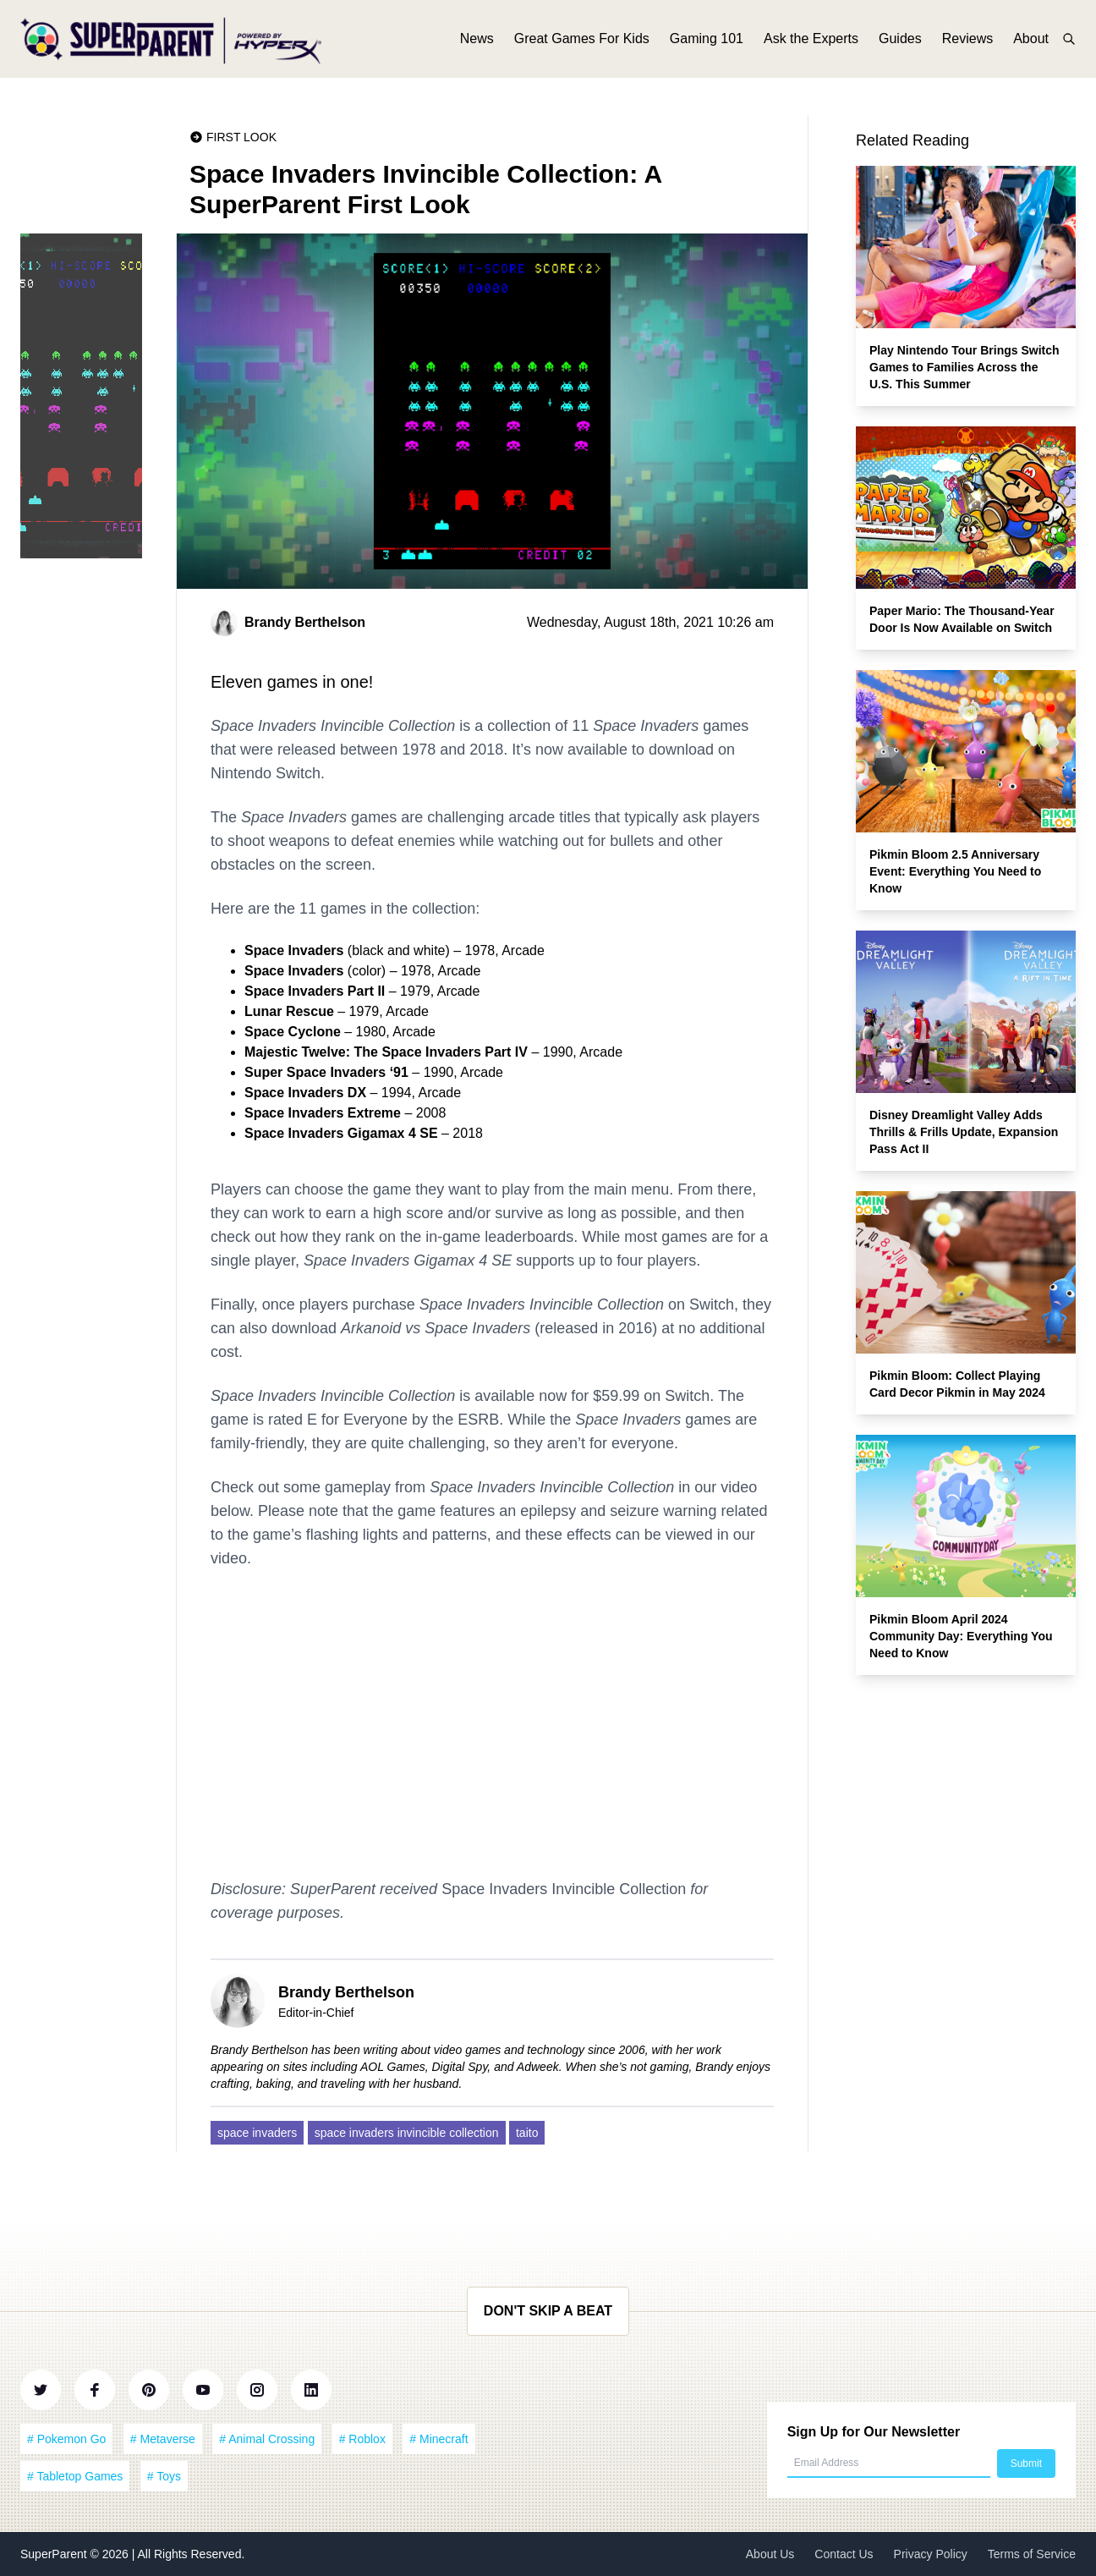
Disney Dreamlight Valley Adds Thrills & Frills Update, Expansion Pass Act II (963, 1132)
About (1031, 40)
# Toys (164, 2476)
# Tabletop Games (75, 2476)
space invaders (257, 2132)
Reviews (967, 40)
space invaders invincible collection (407, 2132)
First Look (241, 137)
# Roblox (362, 2439)
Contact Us (843, 2554)
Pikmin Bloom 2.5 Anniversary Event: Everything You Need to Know (955, 871)
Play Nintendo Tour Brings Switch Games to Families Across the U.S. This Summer (964, 367)
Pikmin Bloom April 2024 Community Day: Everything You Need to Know (961, 1636)
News (477, 40)
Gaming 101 (706, 40)
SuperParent (55, 2554)
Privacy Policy (930, 2554)
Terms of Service (1032, 2554)
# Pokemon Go (66, 2439)
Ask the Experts (811, 40)
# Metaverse (162, 2439)
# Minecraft (438, 2439)
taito (527, 2132)
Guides (900, 40)
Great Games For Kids (581, 40)
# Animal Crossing (267, 2439)
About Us (770, 2554)
